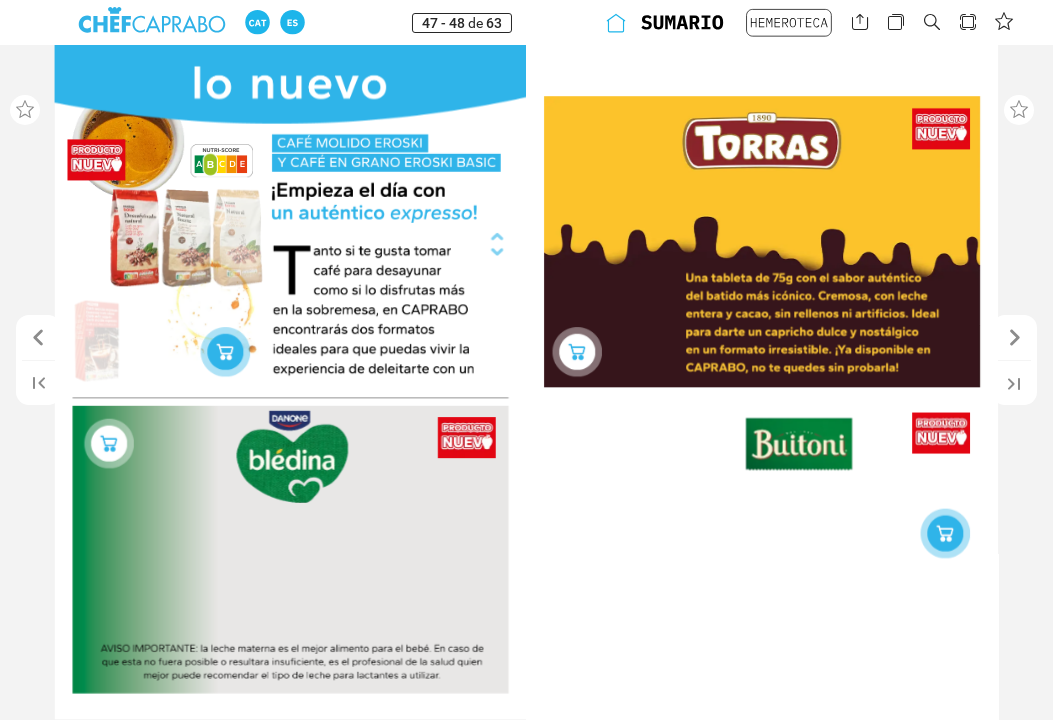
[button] (257, 22)
